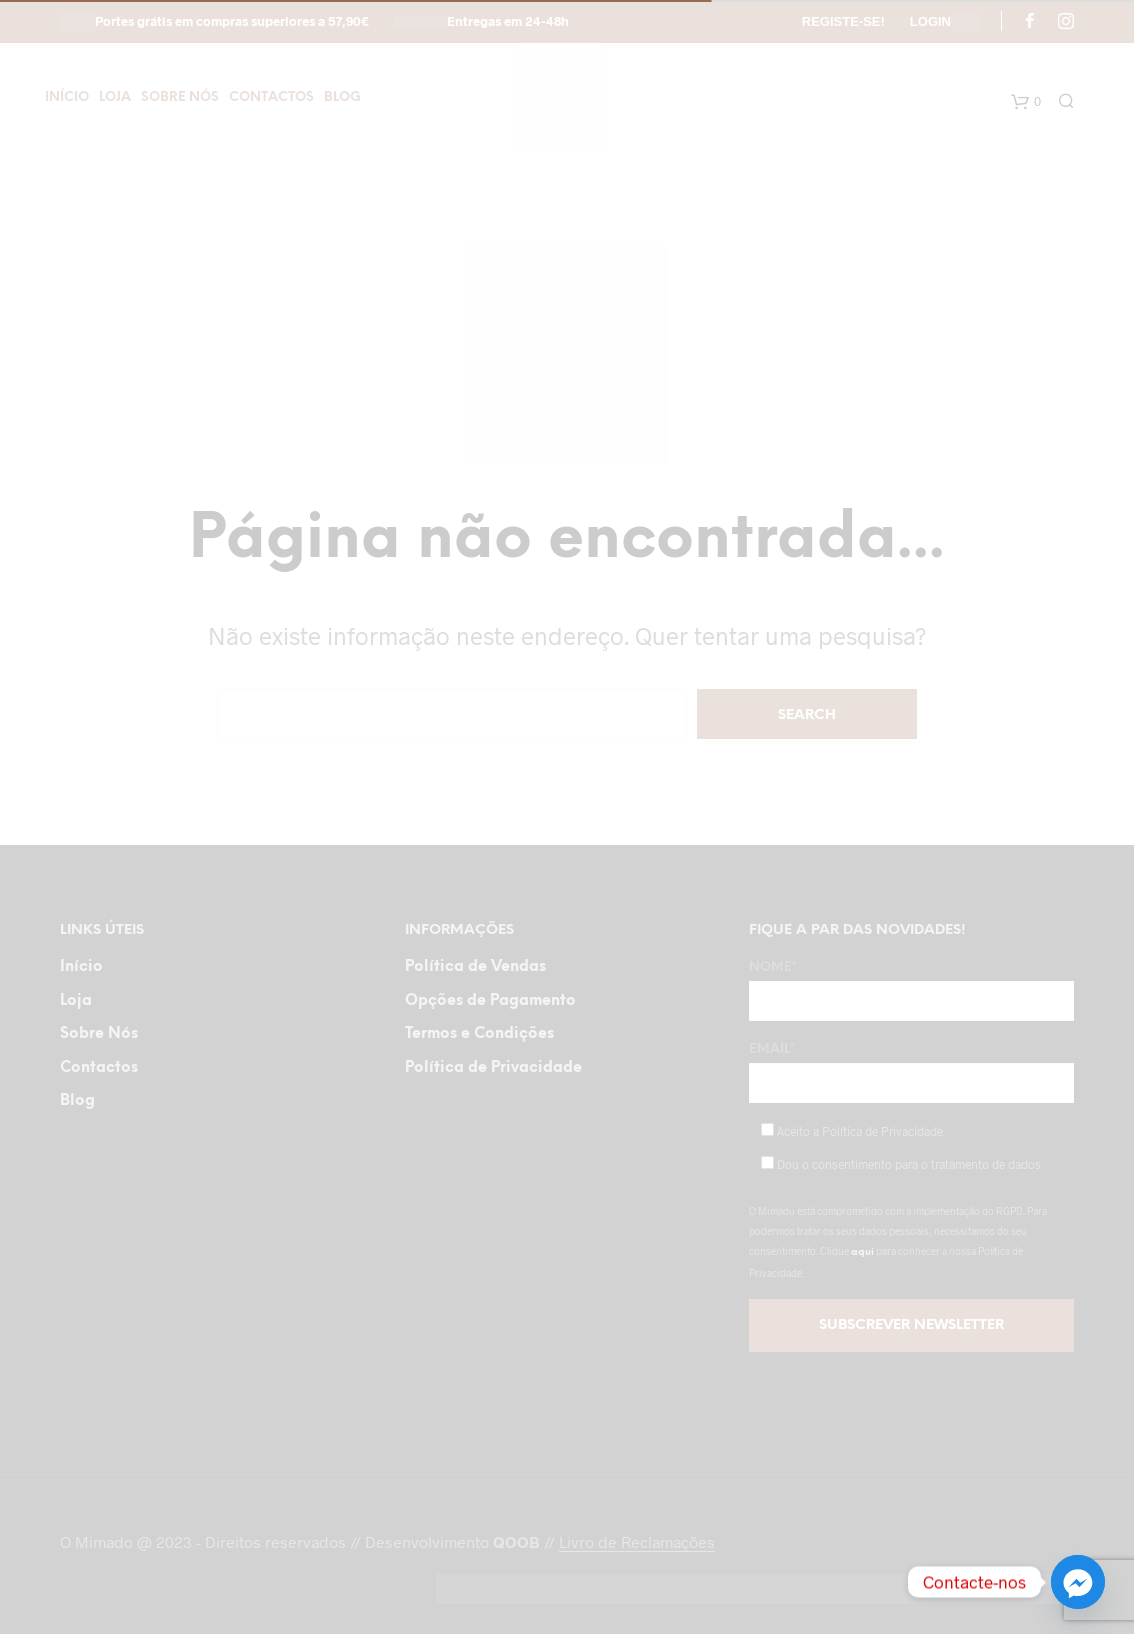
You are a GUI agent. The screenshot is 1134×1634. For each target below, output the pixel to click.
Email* (911, 1073)
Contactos (271, 97)
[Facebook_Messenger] (1078, 1582)
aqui (862, 1252)
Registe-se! (843, 21)
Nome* (911, 991)
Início (67, 97)
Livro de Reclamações (637, 1542)
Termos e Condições (479, 1034)
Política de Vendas (475, 967)
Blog (342, 97)
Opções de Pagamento (490, 1001)
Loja (115, 97)
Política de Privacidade (493, 1068)
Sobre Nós (180, 97)
